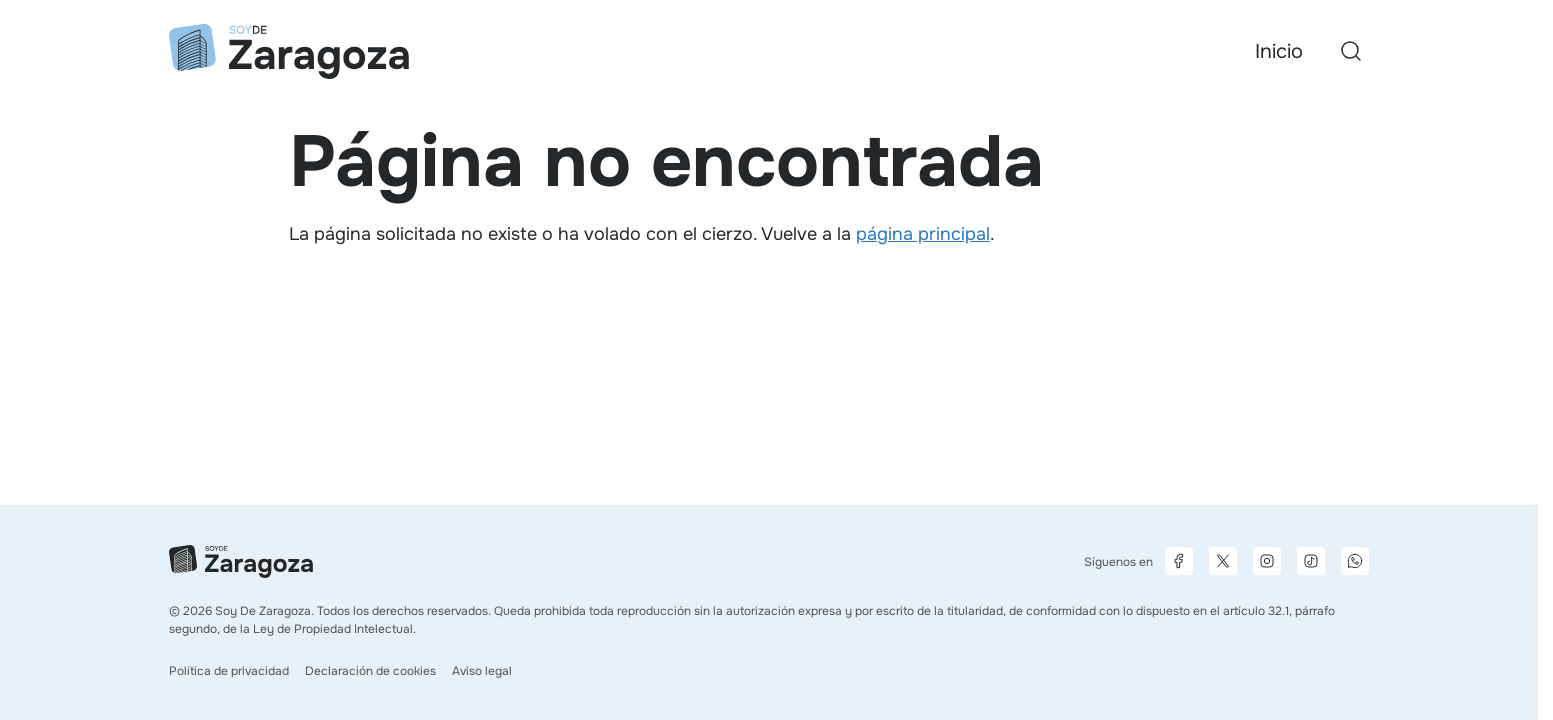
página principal (923, 234)
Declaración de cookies (370, 671)
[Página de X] (1223, 561)
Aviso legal (482, 671)
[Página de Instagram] (1267, 561)
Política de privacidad (229, 671)
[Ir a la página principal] (289, 51)
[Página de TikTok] (1311, 561)
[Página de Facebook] (1179, 561)
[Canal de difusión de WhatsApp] (1355, 561)
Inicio (1279, 51)
